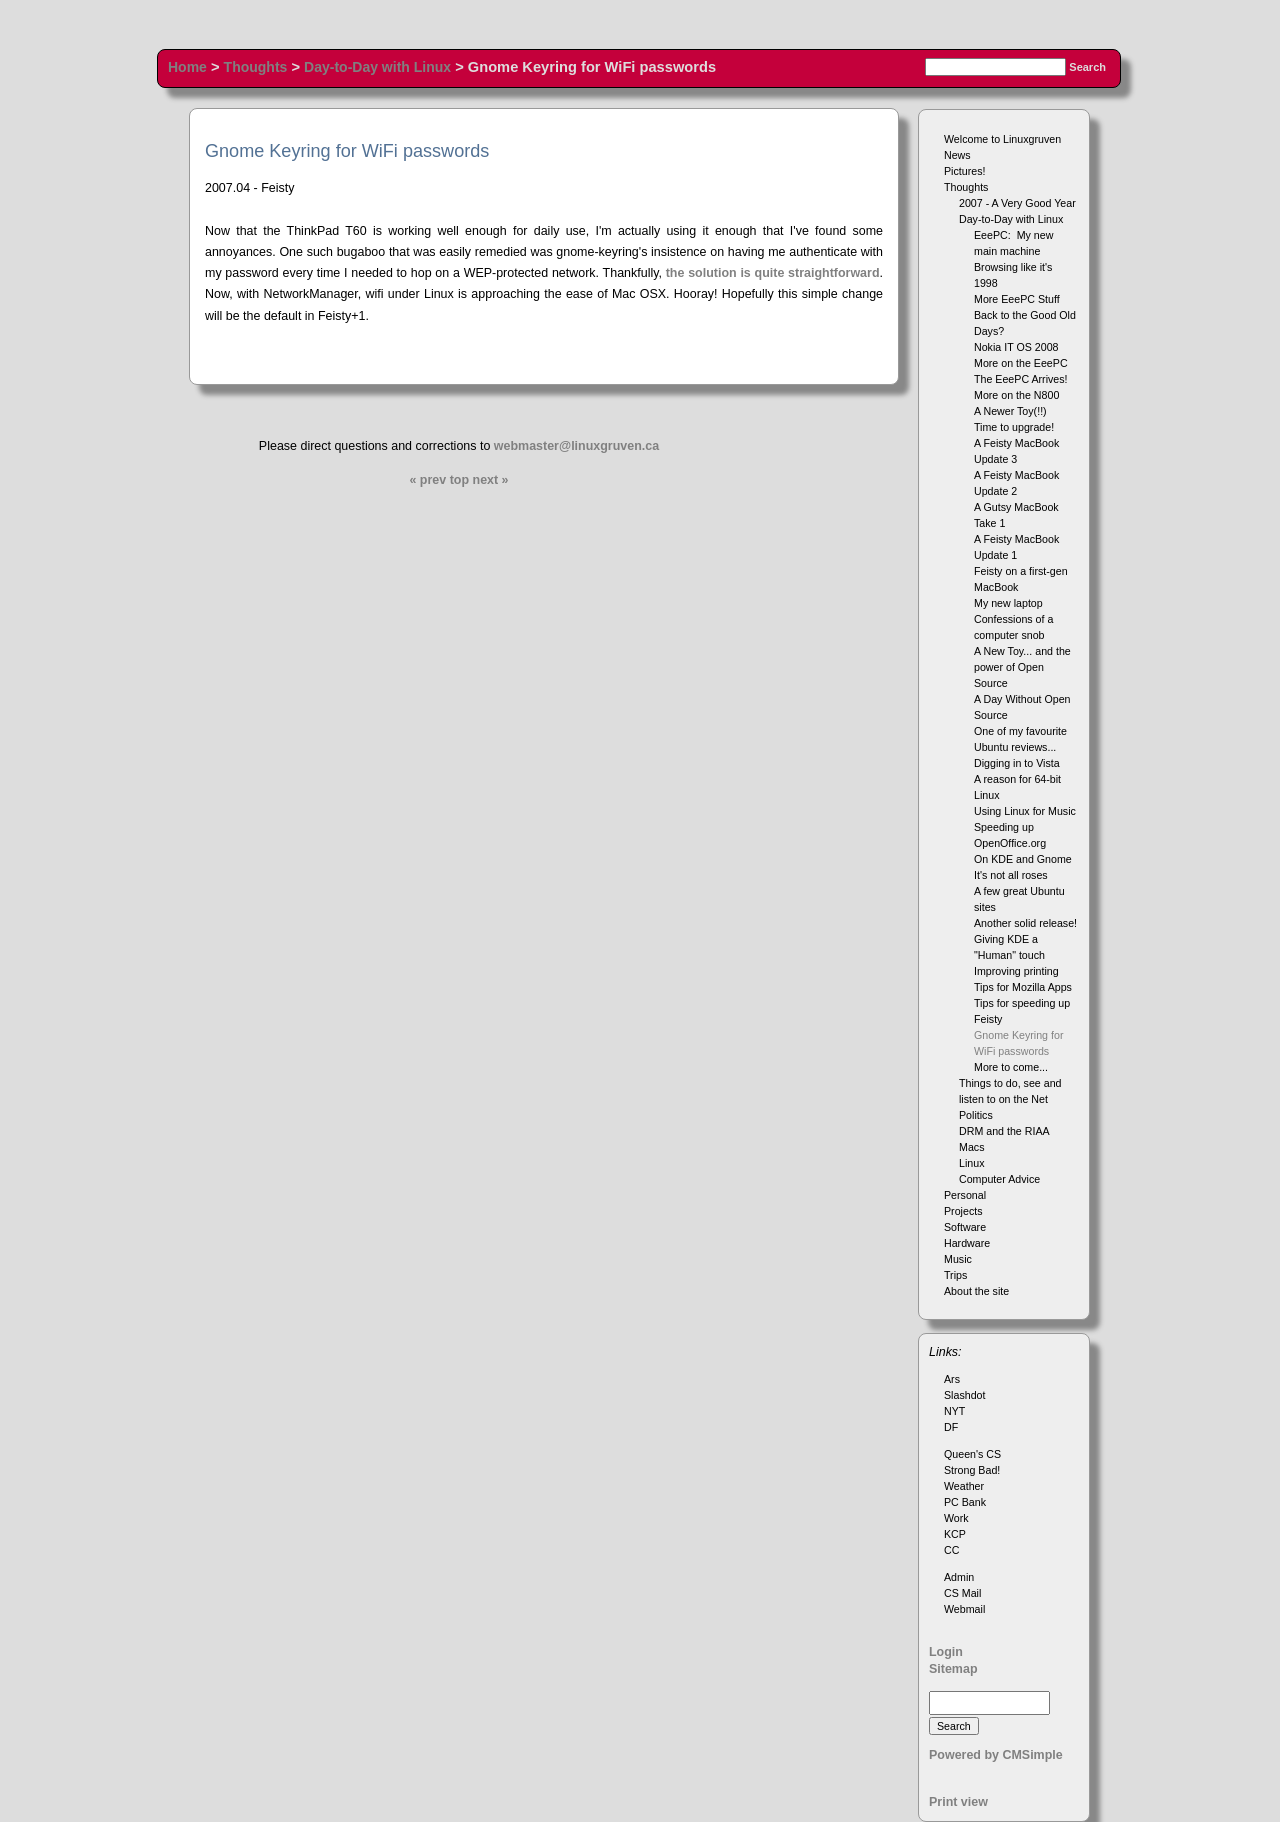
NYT (954, 1411)
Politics (976, 1115)
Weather (964, 1486)
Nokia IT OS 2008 (1016, 347)
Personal (965, 1195)
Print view (958, 1802)
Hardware (967, 1243)
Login (946, 1652)
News (957, 155)
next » (491, 480)
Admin (959, 1577)
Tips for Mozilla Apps (1023, 987)
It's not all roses (1011, 875)
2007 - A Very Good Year (1017, 203)
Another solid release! (1025, 923)
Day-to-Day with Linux (377, 67)
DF (951, 1427)
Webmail (964, 1609)
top (459, 480)
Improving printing (1016, 971)
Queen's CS (972, 1454)
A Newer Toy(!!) (1010, 411)
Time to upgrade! (1014, 427)
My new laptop (1008, 603)
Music (958, 1259)
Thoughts (256, 67)
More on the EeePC (1021, 363)
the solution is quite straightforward (773, 273)
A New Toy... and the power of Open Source (1022, 667)
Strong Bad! (972, 1470)
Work (956, 1518)
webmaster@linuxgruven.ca (576, 446)
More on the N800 (1016, 395)
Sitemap (953, 1669)
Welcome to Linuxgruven (1002, 139)
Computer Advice (999, 1179)
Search (1087, 67)
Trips (955, 1275)
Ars (952, 1379)
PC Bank (965, 1502)
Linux (971, 1163)
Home (187, 67)
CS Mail (962, 1593)
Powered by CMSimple (996, 1755)
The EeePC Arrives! (1021, 379)
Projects (963, 1211)
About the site (976, 1291)
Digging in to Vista (1017, 763)
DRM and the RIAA (1004, 1131)
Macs (971, 1147)
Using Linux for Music (1025, 811)
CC (951, 1550)
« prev (427, 480)
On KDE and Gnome (1023, 859)
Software (965, 1227)
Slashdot (964, 1395)
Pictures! (964, 171)
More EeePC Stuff (1017, 299)
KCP (955, 1534)
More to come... (1011, 1067)
